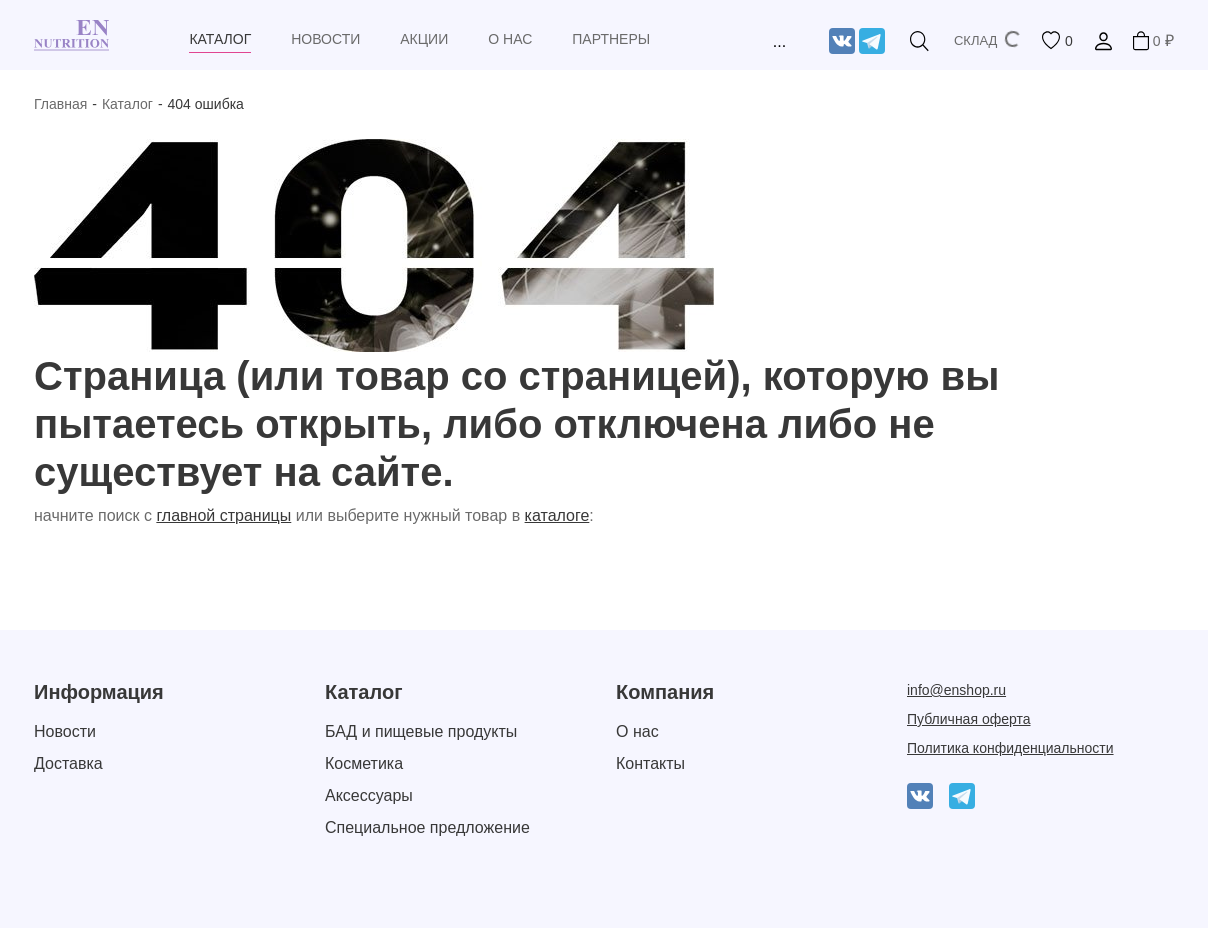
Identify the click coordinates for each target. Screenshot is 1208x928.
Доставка (68, 763)
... (779, 41)
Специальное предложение (427, 827)
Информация (99, 692)
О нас (637, 731)
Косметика (364, 763)
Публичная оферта (969, 719)
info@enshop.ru (956, 690)
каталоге (557, 515)
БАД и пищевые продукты (421, 731)
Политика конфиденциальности (1010, 748)
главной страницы (223, 515)
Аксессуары (369, 795)
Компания (665, 692)
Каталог (127, 104)
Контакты (650, 763)
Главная (60, 104)
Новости (65, 731)
